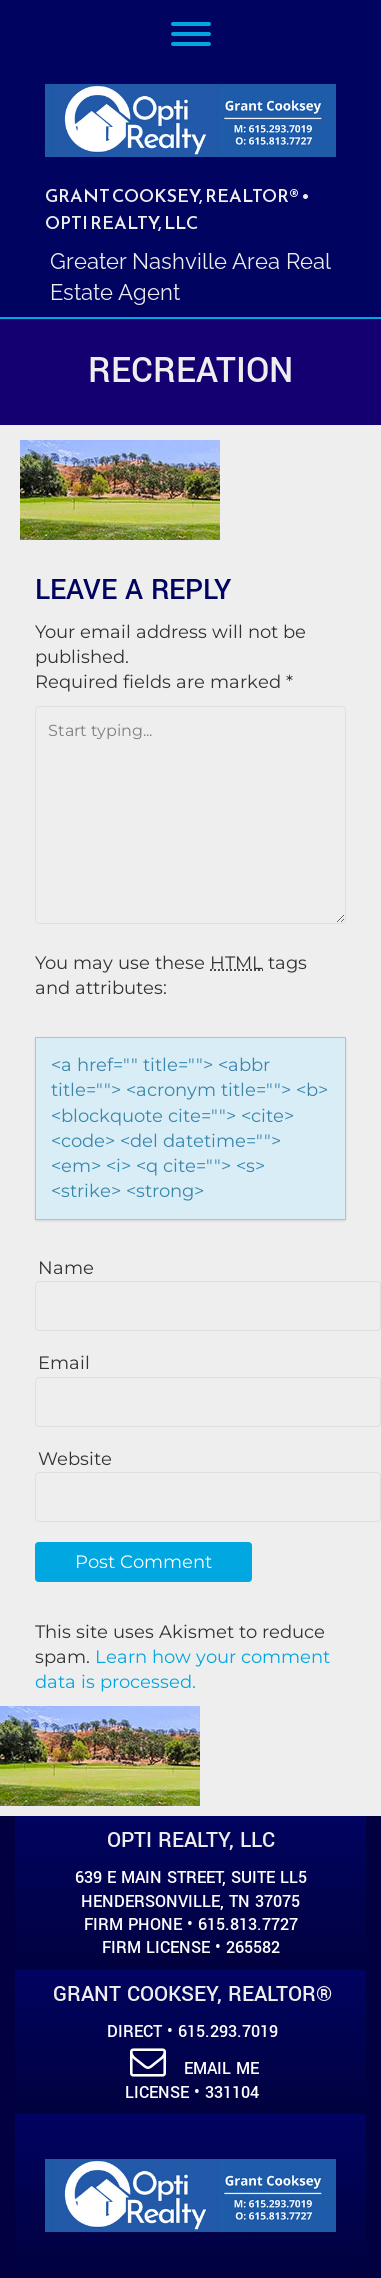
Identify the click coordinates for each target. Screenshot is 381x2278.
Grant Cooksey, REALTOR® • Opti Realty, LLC (177, 209)
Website (75, 1459)
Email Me (194, 2068)
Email (64, 1363)
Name (66, 1268)
